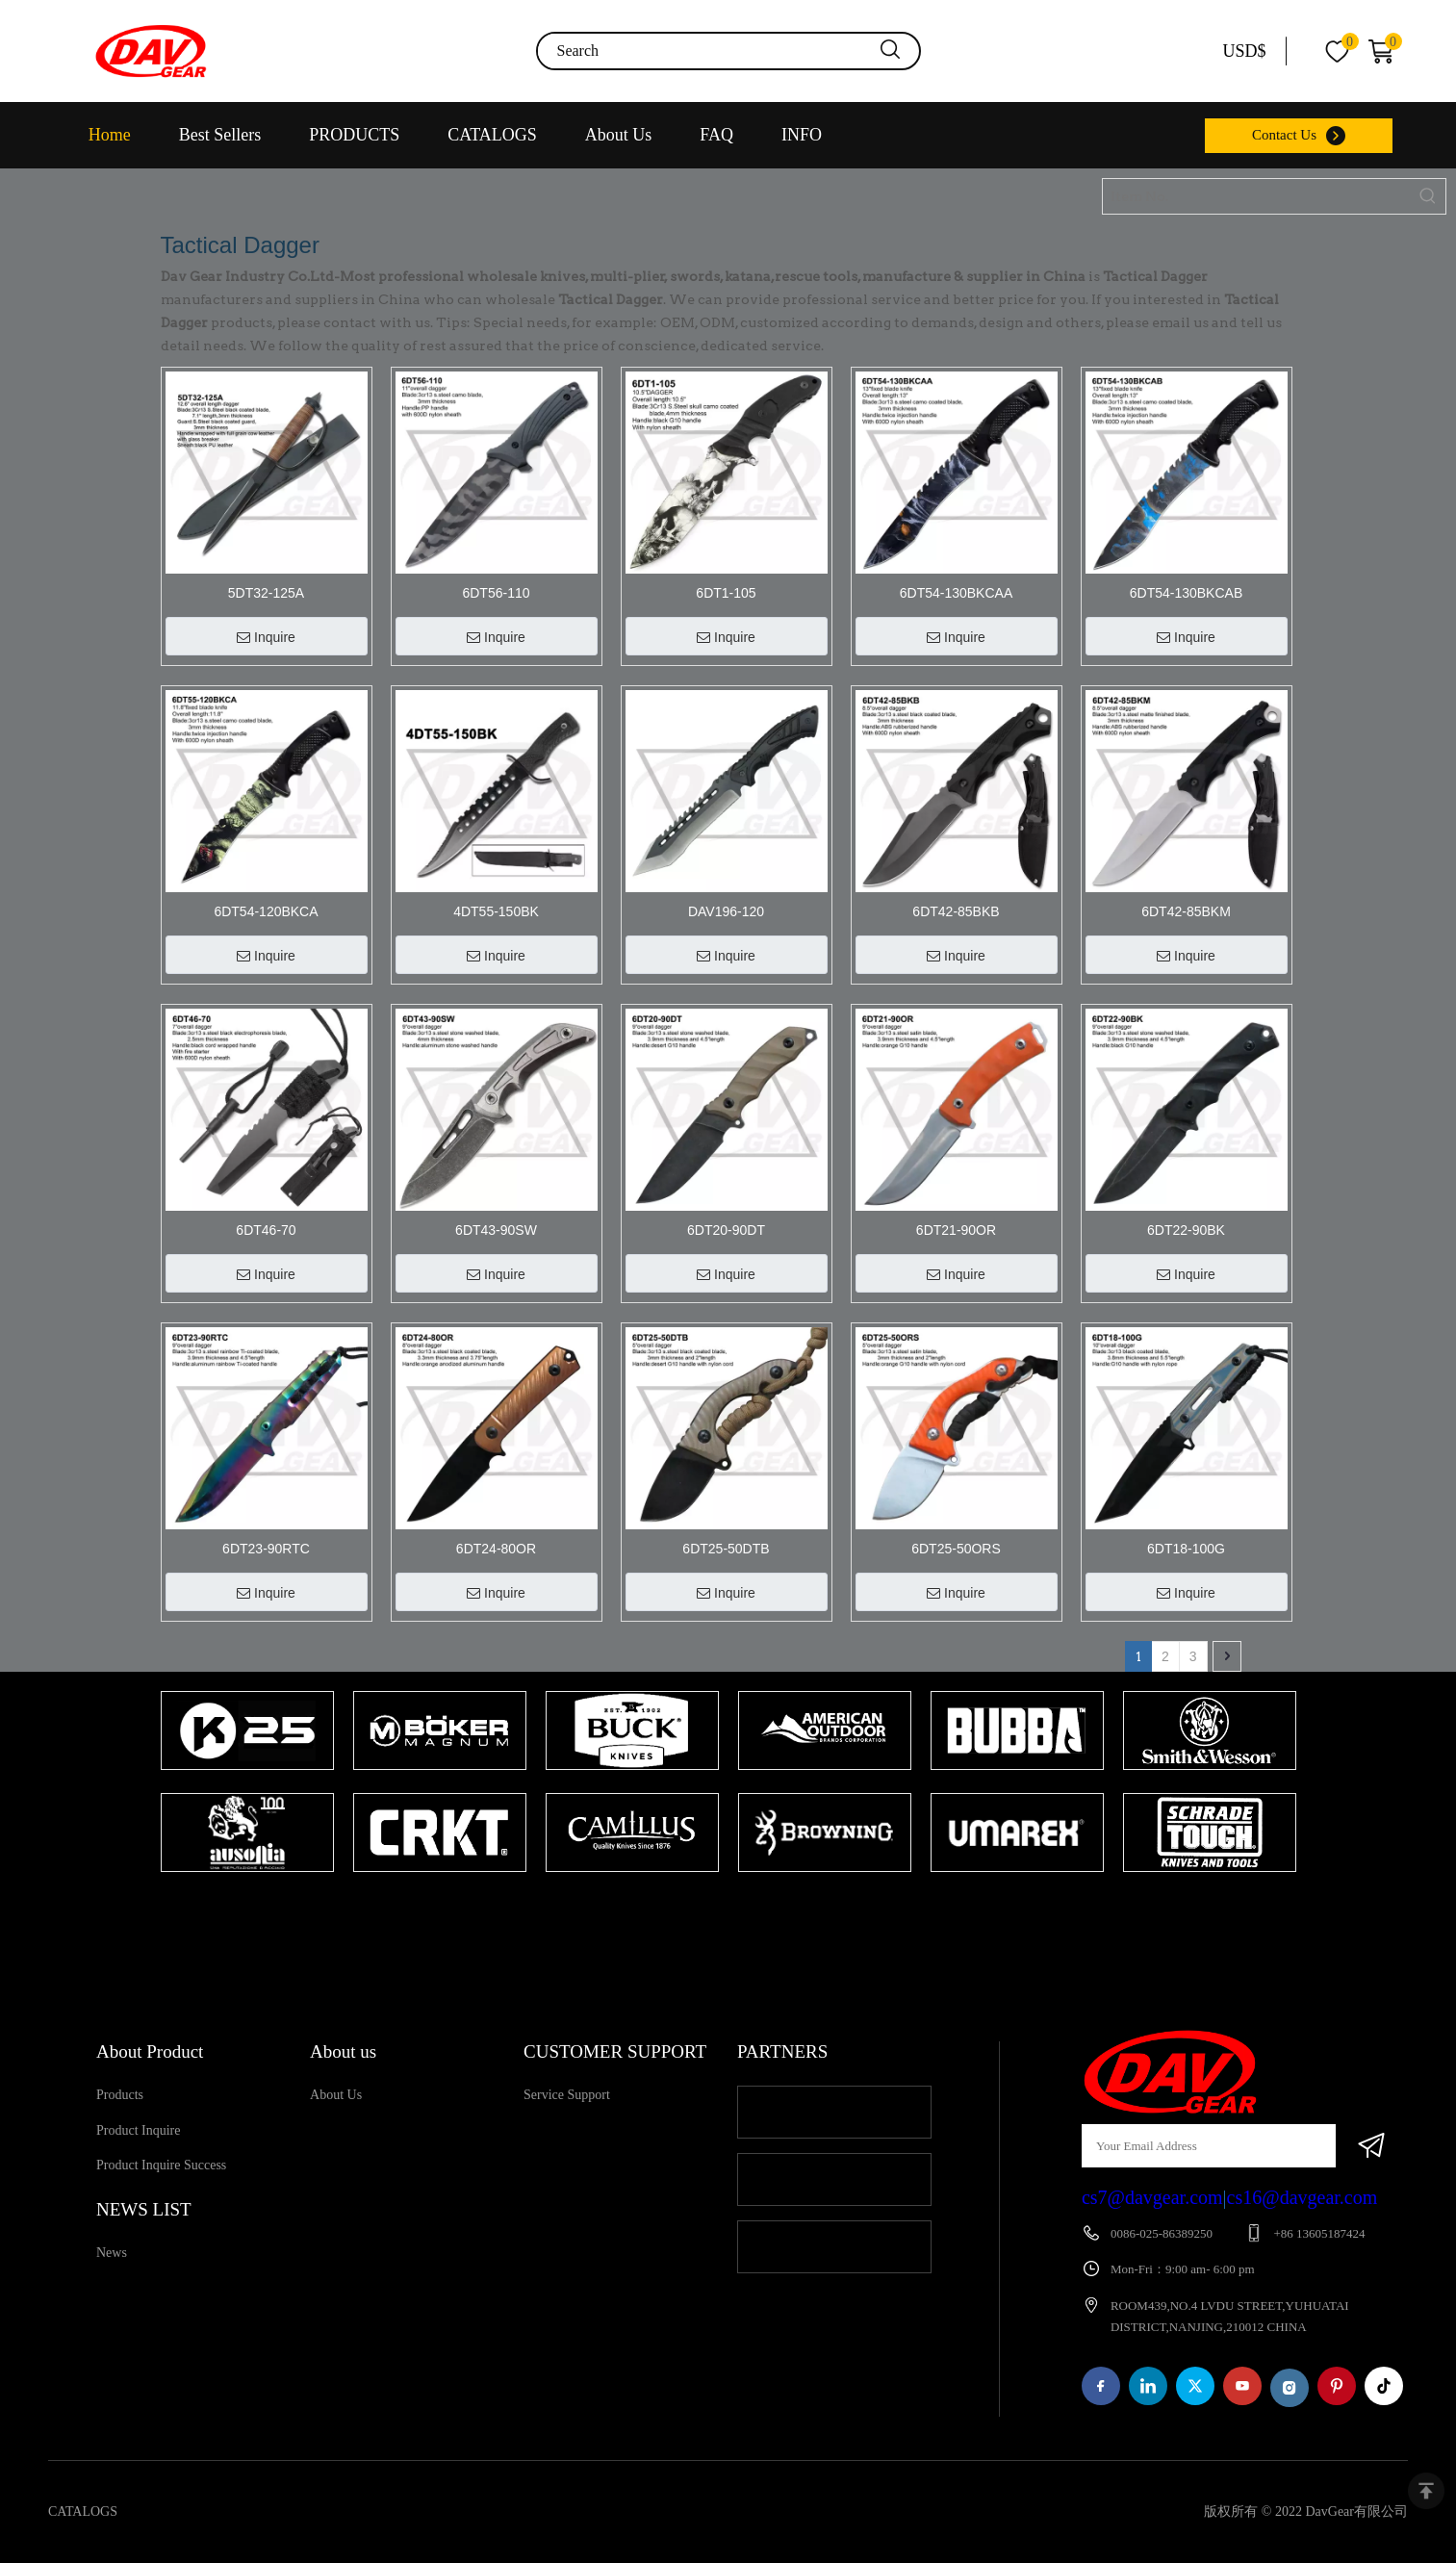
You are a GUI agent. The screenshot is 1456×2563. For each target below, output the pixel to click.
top (1426, 2491)
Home (110, 134)
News (111, 2252)
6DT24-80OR (496, 1548)
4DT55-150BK (496, 911)
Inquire (266, 637)
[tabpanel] (247, 1783)
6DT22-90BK (1186, 1230)
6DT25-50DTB (725, 1548)
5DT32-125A (266, 593)
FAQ (716, 134)
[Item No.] (1257, 196)
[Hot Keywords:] (1428, 196)
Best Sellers (220, 134)
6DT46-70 (265, 1230)
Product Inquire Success (161, 2165)
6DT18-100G (1186, 1548)
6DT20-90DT (726, 1230)
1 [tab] (718, 1909)
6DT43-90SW (496, 1230)
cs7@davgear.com (1152, 2197)
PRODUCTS (354, 134)
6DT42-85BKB (955, 911)
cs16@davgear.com (1302, 2197)
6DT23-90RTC (266, 1548)
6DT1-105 (725, 593)
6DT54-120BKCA (266, 911)
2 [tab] (747, 1909)
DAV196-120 (726, 911)
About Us (618, 134)
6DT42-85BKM (1186, 911)
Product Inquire (138, 2130)
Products (119, 2095)
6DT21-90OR (956, 1230)
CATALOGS (492, 134)
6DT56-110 (495, 593)
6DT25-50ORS (956, 1548)
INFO (801, 134)
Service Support (567, 2095)
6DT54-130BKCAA (956, 593)
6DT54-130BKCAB (1186, 593)
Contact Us (1284, 134)
